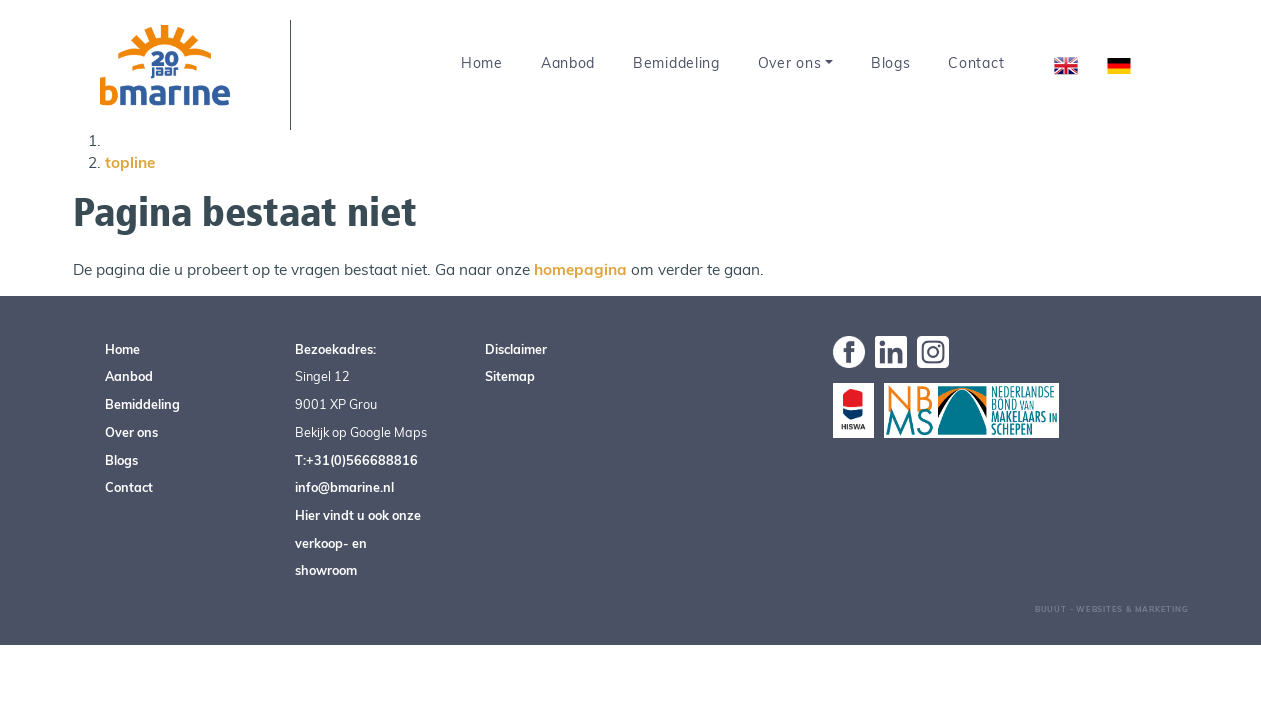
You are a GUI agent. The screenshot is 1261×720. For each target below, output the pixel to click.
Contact (976, 63)
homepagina (580, 269)
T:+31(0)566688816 (356, 460)
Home (482, 63)
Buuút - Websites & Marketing (1112, 609)
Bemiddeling (676, 63)
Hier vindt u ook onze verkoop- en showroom (358, 542)
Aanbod (568, 63)
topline (130, 162)
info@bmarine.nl (344, 487)
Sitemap (510, 376)
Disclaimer (516, 349)
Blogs (891, 63)
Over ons (790, 63)
